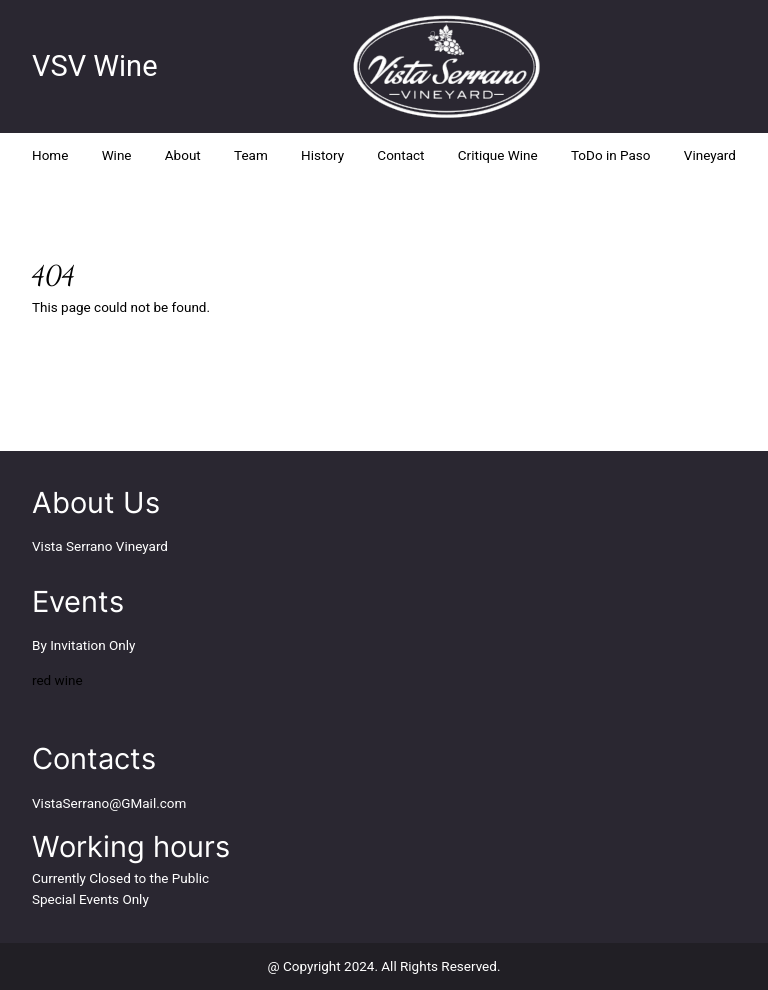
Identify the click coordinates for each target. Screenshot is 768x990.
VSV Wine (95, 66)
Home (50, 155)
